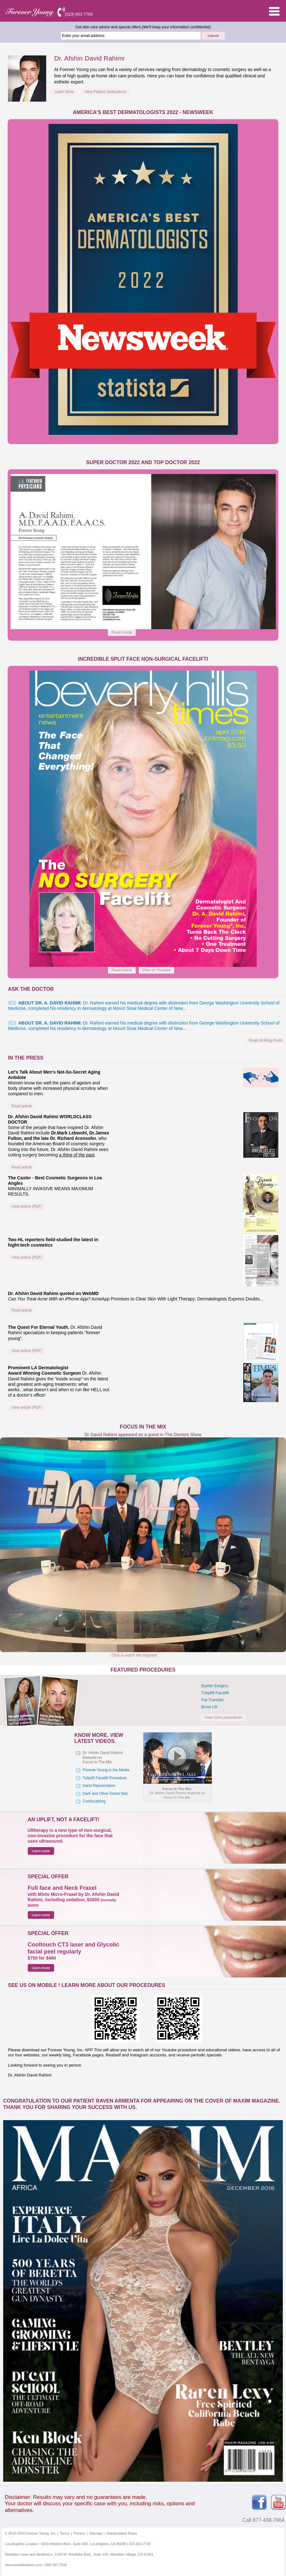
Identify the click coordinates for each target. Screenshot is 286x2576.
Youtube (278, 2502)
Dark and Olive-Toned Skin (105, 1793)
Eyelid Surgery (214, 1685)
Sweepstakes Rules (121, 2533)
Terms (64, 2533)
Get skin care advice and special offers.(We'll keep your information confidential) (143, 27)
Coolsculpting (94, 1801)
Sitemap (95, 2533)
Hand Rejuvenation (99, 1785)
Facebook (259, 2502)
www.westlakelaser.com (23, 2565)
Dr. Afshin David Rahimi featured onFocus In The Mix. (103, 1757)
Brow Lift (209, 1706)
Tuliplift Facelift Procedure (105, 1778)
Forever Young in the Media (106, 1770)
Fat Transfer (212, 1699)
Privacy (79, 2533)
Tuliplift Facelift (215, 1692)
